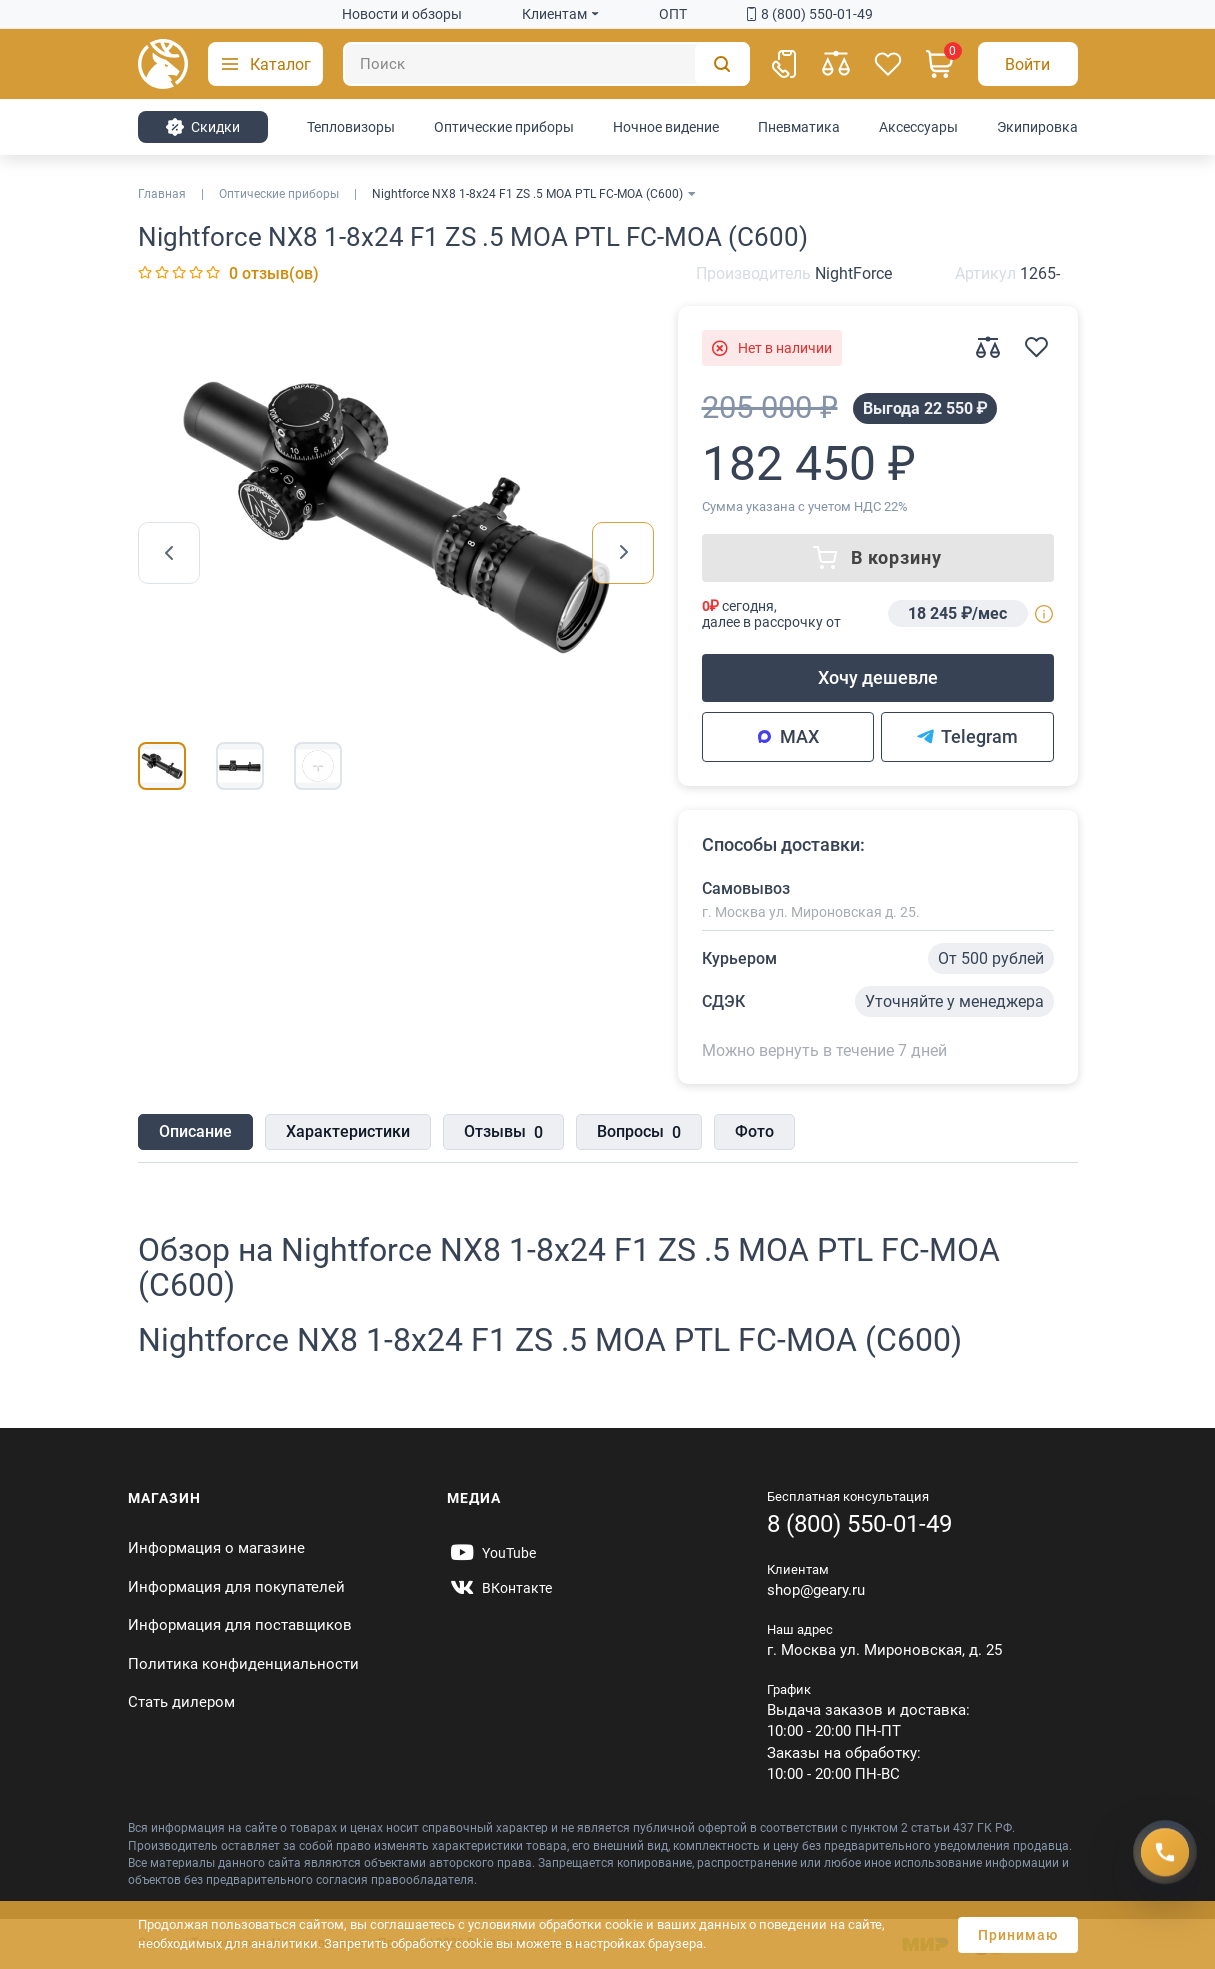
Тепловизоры (351, 127)
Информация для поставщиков (240, 1625)
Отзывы (503, 1133)
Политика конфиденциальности (243, 1664)
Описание (195, 1131)
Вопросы (639, 1133)
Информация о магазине (216, 1548)
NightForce (853, 273)
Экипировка (1037, 127)
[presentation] (169, 553)
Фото (754, 1131)
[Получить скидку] (1165, 1852)
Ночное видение (666, 127)
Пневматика (799, 127)
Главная (162, 194)
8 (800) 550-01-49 (810, 14)
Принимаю (1018, 1935)
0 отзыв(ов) (274, 273)
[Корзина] (940, 64)
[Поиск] (546, 64)
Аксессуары (918, 127)
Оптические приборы (504, 127)
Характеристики (348, 1131)
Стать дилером (181, 1702)
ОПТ (673, 14)
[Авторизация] (1028, 64)
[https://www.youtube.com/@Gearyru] (491, 1553)
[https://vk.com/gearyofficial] (499, 1588)
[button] (265, 64)
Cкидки (202, 127)
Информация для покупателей (236, 1587)
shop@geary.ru (816, 1590)
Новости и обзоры (402, 14)
